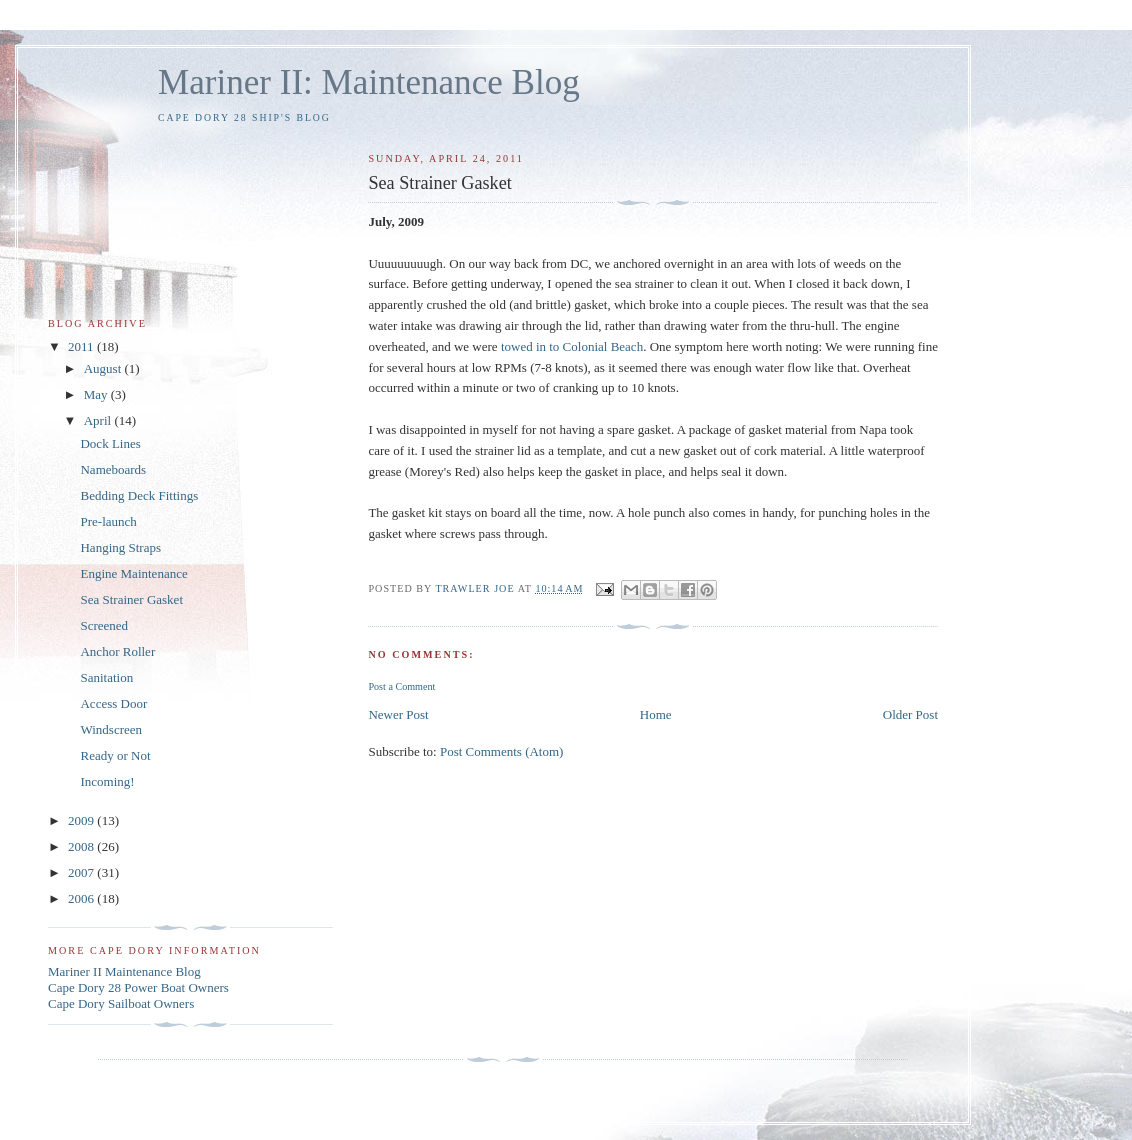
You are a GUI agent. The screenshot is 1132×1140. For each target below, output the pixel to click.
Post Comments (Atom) (502, 751)
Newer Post (398, 714)
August (104, 368)
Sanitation (106, 677)
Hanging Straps (120, 547)
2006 (82, 898)
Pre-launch (108, 521)
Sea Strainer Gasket (131, 599)
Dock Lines (110, 443)
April (99, 420)
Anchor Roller (117, 651)
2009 (82, 820)
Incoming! (107, 781)
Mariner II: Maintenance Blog (369, 82)
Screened (104, 625)
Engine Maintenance (133, 573)
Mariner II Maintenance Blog (124, 971)
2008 (82, 846)
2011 (82, 346)
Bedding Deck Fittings (139, 495)
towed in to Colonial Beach (572, 346)
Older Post (910, 714)
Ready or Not (115, 755)
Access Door (113, 703)
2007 (82, 872)
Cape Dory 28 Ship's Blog (244, 117)
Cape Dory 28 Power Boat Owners (138, 987)
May (97, 394)
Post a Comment (401, 686)
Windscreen (111, 729)
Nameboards (113, 469)
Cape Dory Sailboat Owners (121, 1003)
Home (656, 714)
